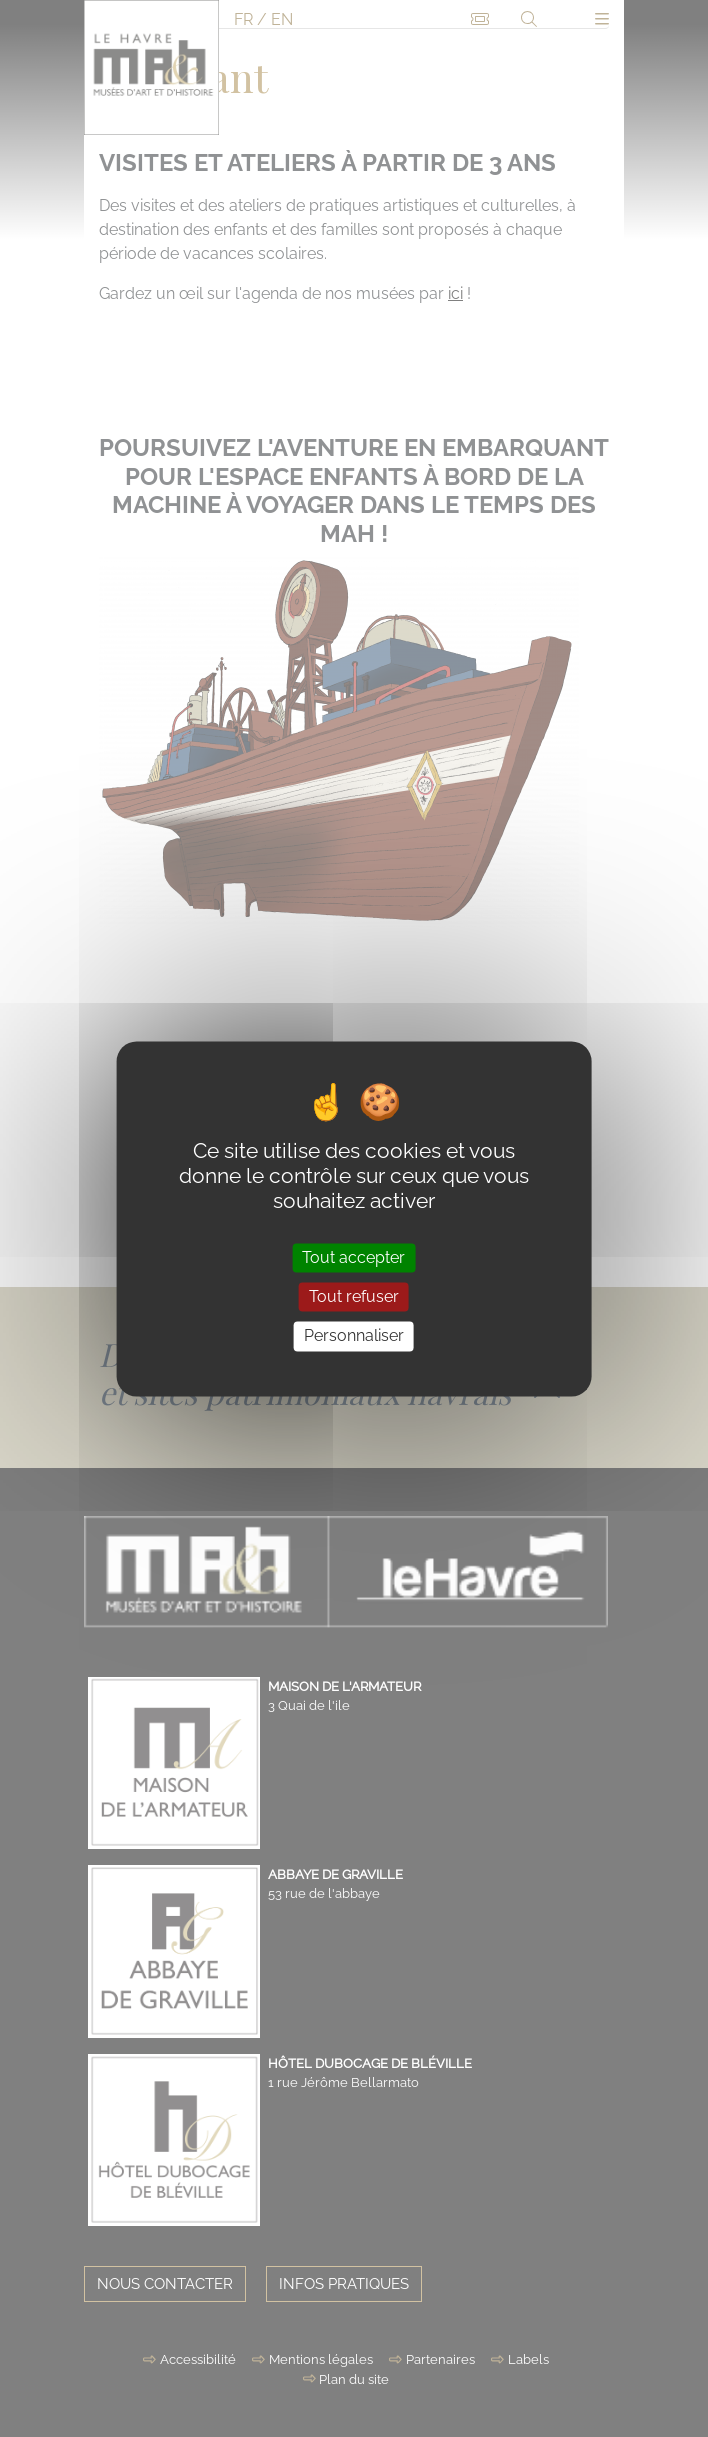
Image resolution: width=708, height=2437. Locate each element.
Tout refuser (354, 1297)
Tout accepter (353, 1257)
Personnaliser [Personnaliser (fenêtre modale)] (354, 1336)
